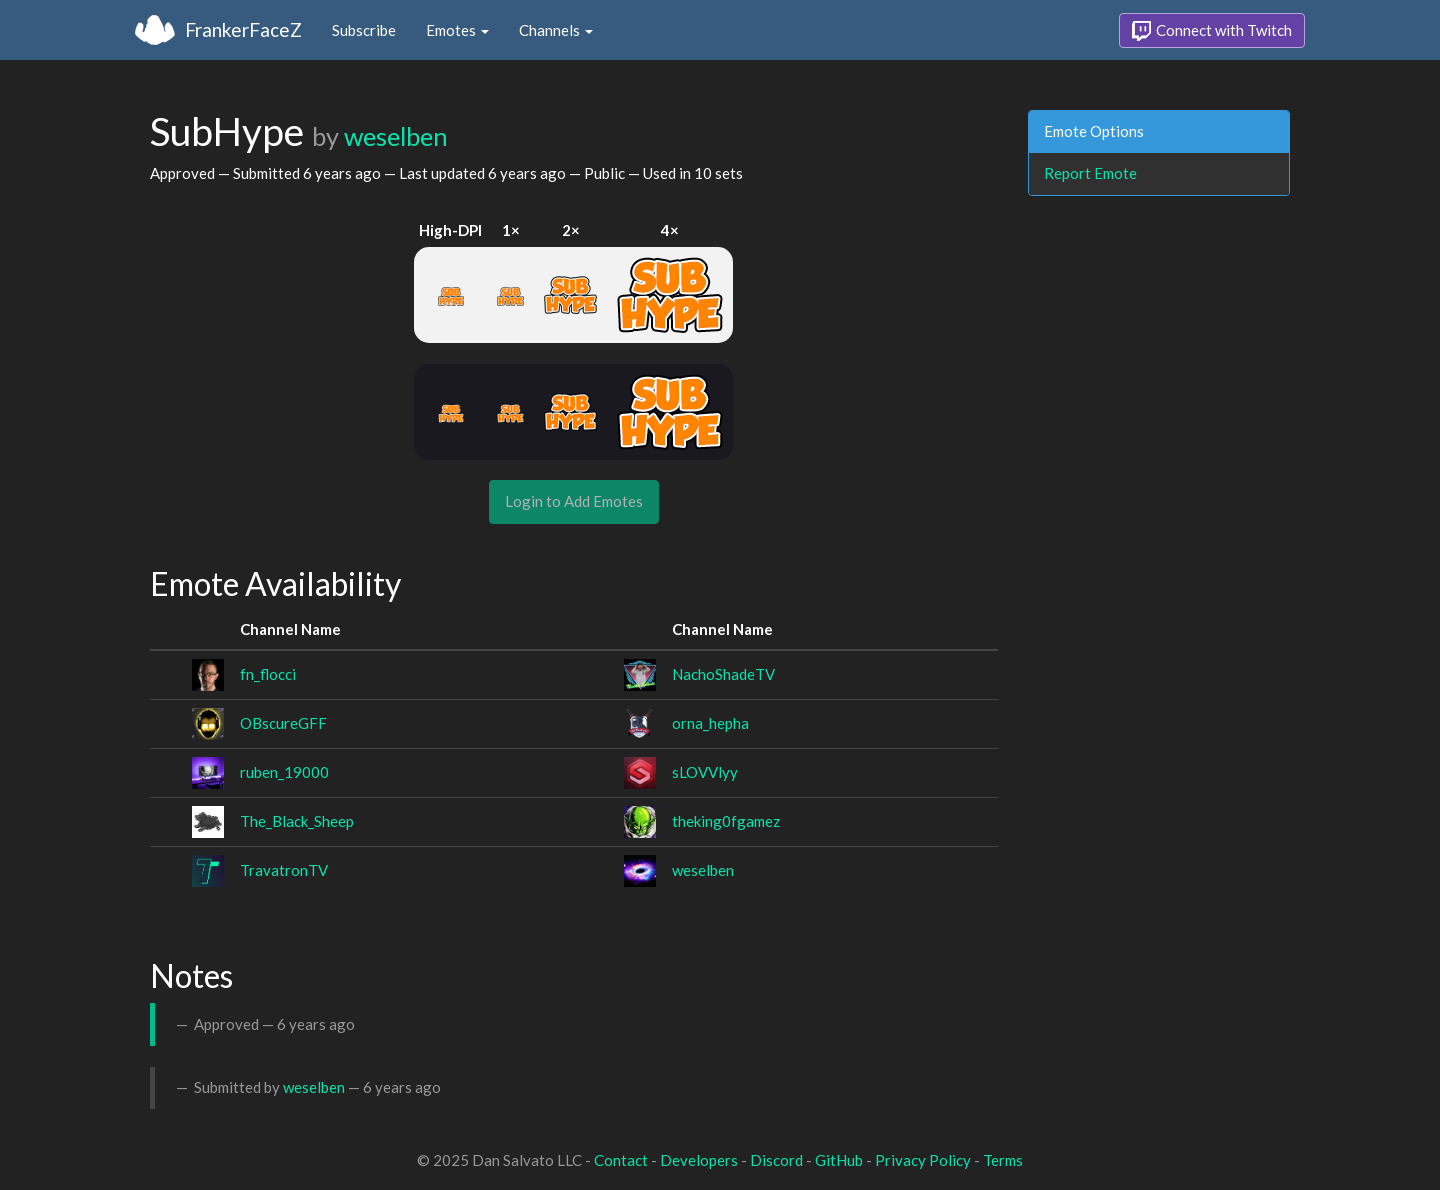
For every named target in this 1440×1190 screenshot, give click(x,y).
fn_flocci (268, 674)
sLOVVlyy (705, 772)
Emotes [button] (457, 30)
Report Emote (1090, 173)
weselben (396, 136)
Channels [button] (556, 30)
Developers (699, 1160)
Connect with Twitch (1212, 31)
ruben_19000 (284, 772)
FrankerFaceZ (243, 29)
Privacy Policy (923, 1160)
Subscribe (364, 30)
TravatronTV (284, 870)
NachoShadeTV (723, 674)
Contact (621, 1160)
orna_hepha (710, 723)
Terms (1003, 1160)
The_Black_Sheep (297, 821)
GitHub (839, 1160)
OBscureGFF (283, 723)
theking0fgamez (726, 821)
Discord (776, 1160)
